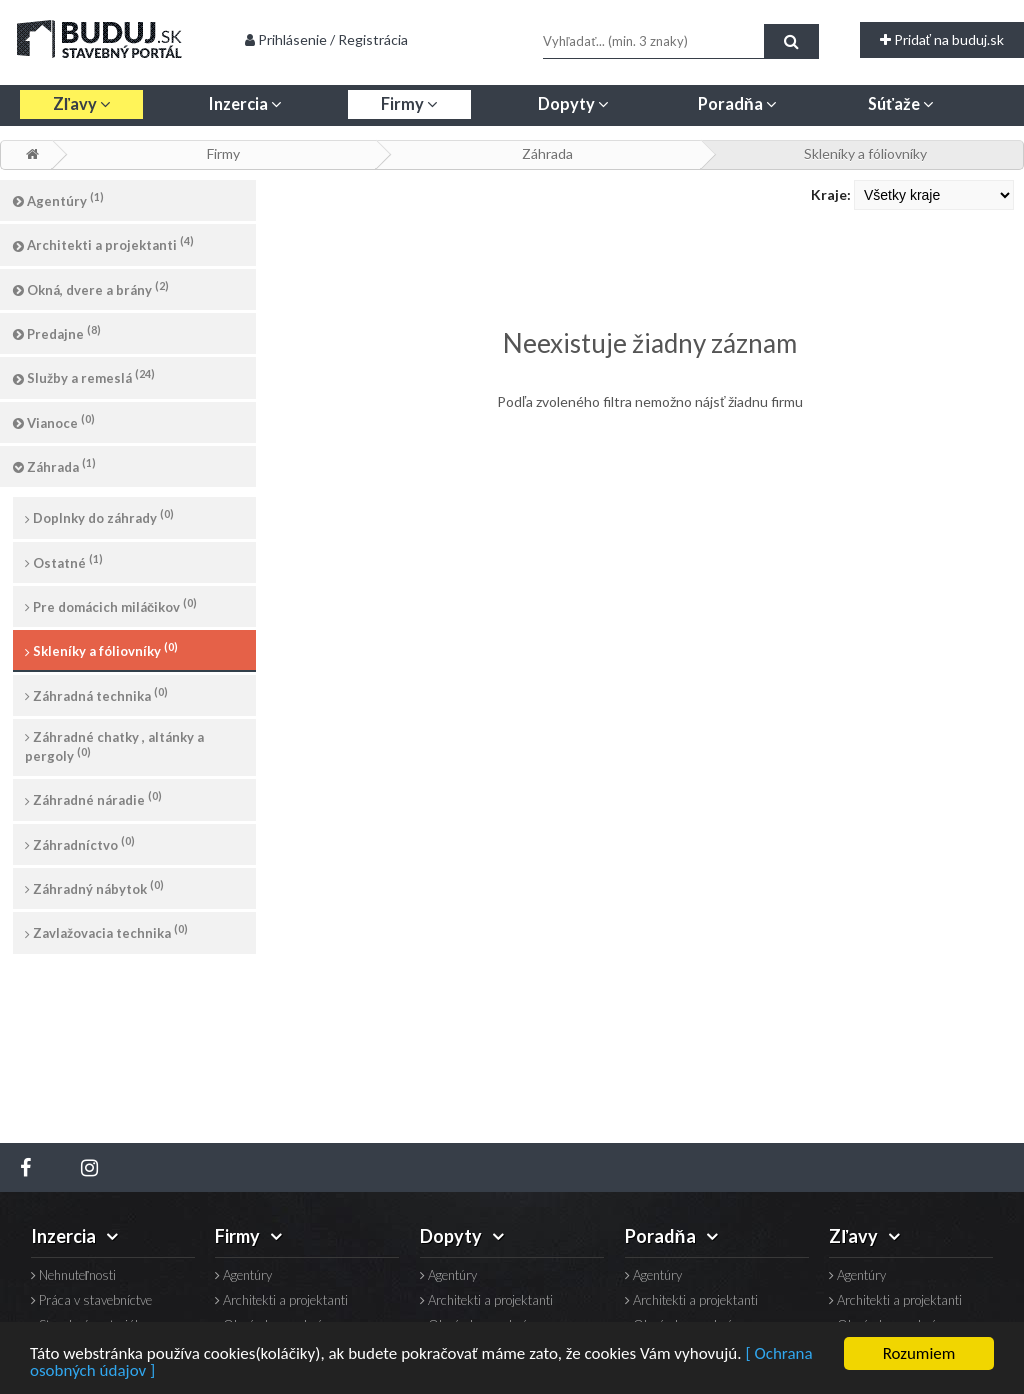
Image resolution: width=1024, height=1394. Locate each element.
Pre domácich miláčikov (111, 605)
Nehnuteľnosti (73, 1275)
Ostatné (64, 561)
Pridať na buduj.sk (942, 39)
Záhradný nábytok (94, 887)
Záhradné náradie (93, 798)
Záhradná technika (96, 694)
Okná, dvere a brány (91, 288)
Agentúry (58, 199)
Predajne (57, 332)
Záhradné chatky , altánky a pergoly (114, 746)
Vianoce (54, 421)
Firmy (223, 153)
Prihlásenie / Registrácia (326, 39)
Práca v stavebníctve (91, 1300)
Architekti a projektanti (103, 243)
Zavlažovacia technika (106, 931)
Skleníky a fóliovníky (865, 153)
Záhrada (547, 153)
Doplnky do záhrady (99, 516)
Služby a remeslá (84, 376)
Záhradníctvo (80, 843)
